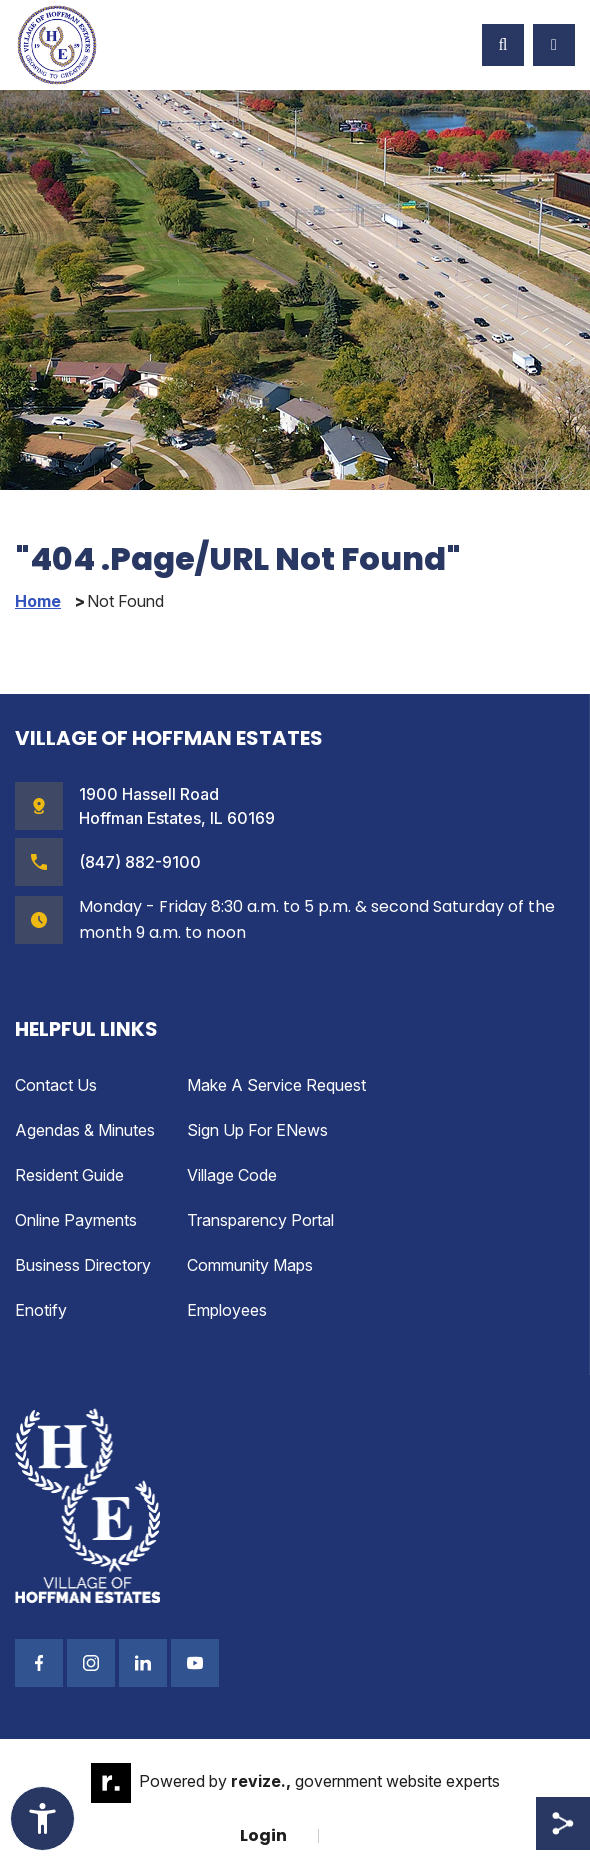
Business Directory (83, 1265)
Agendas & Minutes (85, 1130)
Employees (227, 1310)
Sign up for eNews (257, 1130)
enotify (41, 1310)
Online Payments (76, 1220)
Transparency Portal (260, 1220)
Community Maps (250, 1265)
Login (263, 1835)
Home (38, 601)
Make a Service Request (276, 1085)
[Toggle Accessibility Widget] (42, 1818)
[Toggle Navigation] (554, 45)
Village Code (232, 1175)
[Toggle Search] (503, 45)
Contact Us (56, 1085)
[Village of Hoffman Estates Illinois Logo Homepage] (57, 45)
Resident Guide (69, 1175)
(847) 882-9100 (140, 862)
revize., (261, 1781)
